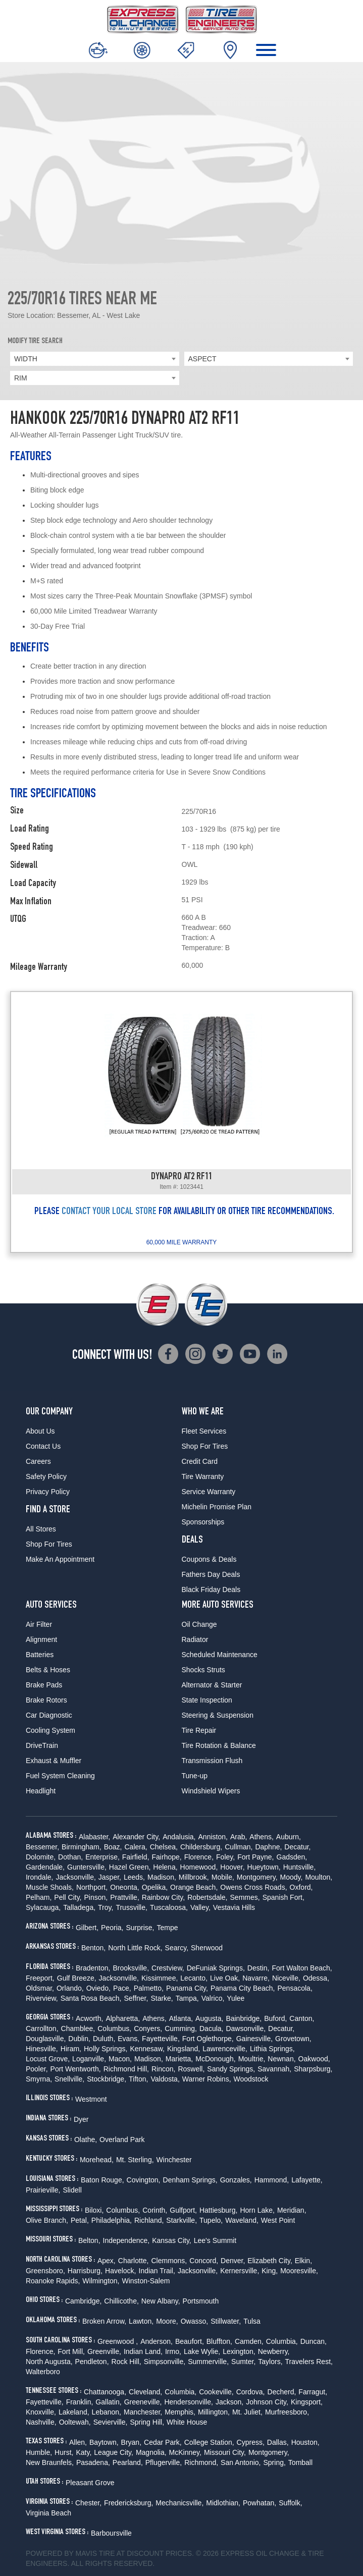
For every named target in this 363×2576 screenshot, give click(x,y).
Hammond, (271, 2180)
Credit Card (200, 1461)
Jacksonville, (75, 1877)
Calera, (136, 1847)
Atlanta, (181, 2018)
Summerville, (208, 2362)
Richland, (149, 2220)
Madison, (161, 1877)
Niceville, (286, 1978)
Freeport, (40, 1978)
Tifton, (138, 2079)
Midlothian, (223, 2503)
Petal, (80, 2220)
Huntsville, (299, 1867)
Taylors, (270, 2362)
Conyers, (148, 2028)
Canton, (301, 2018)
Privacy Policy (48, 1492)
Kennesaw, (147, 2049)
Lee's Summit (215, 2240)
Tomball (300, 2462)
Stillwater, (226, 2321)
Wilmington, (100, 2281)
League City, (113, 2452)
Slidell (72, 2190)
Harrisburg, (85, 2271)
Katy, (83, 2452)
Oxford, (301, 1887)
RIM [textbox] (20, 378)
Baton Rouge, (102, 2180)
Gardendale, (45, 1867)
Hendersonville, (188, 2402)
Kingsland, (183, 2049)
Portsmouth (201, 2301)
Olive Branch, (47, 2220)
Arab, (238, 1837)
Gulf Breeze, (76, 1978)
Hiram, (71, 2049)
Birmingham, (81, 1847)
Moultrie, (252, 2059)
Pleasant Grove (90, 2483)
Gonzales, (236, 2180)
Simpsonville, (164, 2362)
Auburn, (288, 1837)
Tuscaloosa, (169, 1907)
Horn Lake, (257, 2210)
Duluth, (104, 2039)
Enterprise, (102, 1857)
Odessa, (316, 1978)
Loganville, (89, 2059)
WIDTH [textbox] (25, 359)
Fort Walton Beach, (302, 1968)
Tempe (167, 1928)
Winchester (174, 2160)
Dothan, (70, 1857)
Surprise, (140, 1928)
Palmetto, (149, 1988)
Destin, (258, 1968)
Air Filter (39, 1624)
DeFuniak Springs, (216, 1968)
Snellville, (69, 2079)
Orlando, (70, 1988)
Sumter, (243, 2362)
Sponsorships (203, 1522)
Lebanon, (106, 2412)
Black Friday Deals (211, 1589)
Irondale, (39, 1877)
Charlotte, (133, 2261)
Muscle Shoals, (50, 1887)
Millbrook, (194, 1877)
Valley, (200, 1907)
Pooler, (37, 2069)
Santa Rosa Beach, (91, 1998)
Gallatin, (108, 2402)
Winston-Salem (146, 2281)
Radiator (195, 1639)
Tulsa (252, 2321)
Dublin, (79, 2039)
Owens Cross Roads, (253, 1887)
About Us (40, 1431)
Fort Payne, (255, 1857)
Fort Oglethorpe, (208, 2039)
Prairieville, (43, 2190)
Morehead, (97, 2160)
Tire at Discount (131, 2553)
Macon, (120, 2059)
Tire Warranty (203, 1476)
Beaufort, (189, 2341)
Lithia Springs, (272, 2049)
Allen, (78, 2442)
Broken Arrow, (104, 2321)
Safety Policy (46, 1476)
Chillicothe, (121, 2301)
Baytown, (104, 2442)
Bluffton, (219, 2341)
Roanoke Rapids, (53, 2281)
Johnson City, (267, 2402)
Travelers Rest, (309, 2362)
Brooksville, (131, 1968)
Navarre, (256, 1978)
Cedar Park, (163, 2442)
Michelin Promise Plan (217, 1507)
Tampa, (187, 1998)
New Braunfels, (50, 2462)
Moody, (291, 1877)
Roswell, (191, 2069)
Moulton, (318, 1877)
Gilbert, (87, 1928)
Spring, (274, 2462)
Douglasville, (46, 2039)
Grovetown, (293, 2039)
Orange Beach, (194, 1887)
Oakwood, (314, 2059)
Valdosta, (164, 2079)
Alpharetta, (123, 2018)
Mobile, (223, 1877)
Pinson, (96, 1897)
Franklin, (79, 2402)
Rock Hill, (126, 2362)
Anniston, (213, 1837)
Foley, (225, 1857)
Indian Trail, (157, 2271)
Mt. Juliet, (247, 2412)
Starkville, (181, 2220)
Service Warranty (209, 1492)
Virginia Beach (48, 2513)
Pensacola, (295, 1988)
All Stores (41, 1529)
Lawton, (141, 2321)
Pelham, (38, 1897)
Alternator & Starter (212, 1685)
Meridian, (291, 2210)
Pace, (122, 1988)
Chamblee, (78, 2028)
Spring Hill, (147, 2422)
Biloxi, (94, 2210)
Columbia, (282, 2341)
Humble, (39, 2452)
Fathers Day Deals (211, 1574)
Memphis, (180, 2412)
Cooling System (50, 1730)
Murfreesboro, (287, 2412)
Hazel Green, (129, 1867)
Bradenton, (93, 1968)
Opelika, (155, 1887)
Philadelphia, (111, 2220)
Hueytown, (264, 1867)
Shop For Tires (49, 1544)
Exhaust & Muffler (53, 1761)
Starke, (161, 1998)
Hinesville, (42, 2049)
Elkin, (303, 2261)
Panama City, (187, 1988)
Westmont (91, 2099)
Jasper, (109, 1877)
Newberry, (274, 2351)
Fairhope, (167, 1857)
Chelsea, (164, 1847)
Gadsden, (292, 1857)
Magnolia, (151, 2452)
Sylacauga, (43, 1907)
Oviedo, (98, 1988)
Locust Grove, (48, 2059)
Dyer (81, 2119)
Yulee (235, 1998)
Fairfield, (135, 1857)
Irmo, (173, 2351)
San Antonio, (241, 2462)
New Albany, (160, 2301)
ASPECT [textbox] (202, 359)
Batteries (40, 1655)
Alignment (41, 1639)
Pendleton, (92, 2362)
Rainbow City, (163, 1897)
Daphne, (268, 1847)
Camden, (249, 2341)
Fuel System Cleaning (60, 1776)
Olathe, (85, 2139)
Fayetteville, (161, 2039)
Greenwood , (117, 2341)
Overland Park (121, 2139)
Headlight (41, 1791)
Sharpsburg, (313, 2069)
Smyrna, (39, 2079)
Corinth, (154, 2210)
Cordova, (250, 2392)
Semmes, (245, 1897)
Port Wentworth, (75, 2069)
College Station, (209, 2442)
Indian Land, (143, 2351)
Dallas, (278, 2442)
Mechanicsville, (179, 2503)
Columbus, (114, 2028)
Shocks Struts (203, 1670)
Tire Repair (199, 1730)
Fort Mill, (71, 2351)
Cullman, (238, 1847)
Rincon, (163, 2069)
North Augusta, (49, 2362)
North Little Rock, (135, 1948)
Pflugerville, (163, 2462)
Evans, (128, 2039)
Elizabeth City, (269, 2261)
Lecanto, (194, 1978)
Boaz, (113, 1847)
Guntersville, (87, 1867)
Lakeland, (74, 2412)
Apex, (106, 2261)
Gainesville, (254, 2039)
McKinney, (185, 2452)
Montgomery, (257, 1877)
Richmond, (201, 2462)
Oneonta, (124, 1887)
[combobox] (94, 359)
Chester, (88, 2503)
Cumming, (181, 2028)
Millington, (214, 2412)
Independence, (126, 2240)
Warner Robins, (206, 2079)
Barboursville (111, 2533)
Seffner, (136, 1998)
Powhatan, (259, 2503)
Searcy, (176, 1948)
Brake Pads (44, 1685)
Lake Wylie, (202, 2351)
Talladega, (79, 1907)
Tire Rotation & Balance (219, 1745)
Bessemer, (42, 1847)
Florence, (199, 1857)
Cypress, (251, 2442)
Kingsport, (307, 2402)
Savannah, (274, 2069)
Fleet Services (204, 1431)
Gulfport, (183, 2210)
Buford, (275, 2018)
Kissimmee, (159, 1978)
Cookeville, (216, 2392)
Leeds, (134, 1877)
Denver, (233, 2261)
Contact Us (43, 1446)
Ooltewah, (75, 2422)
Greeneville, (143, 2402)
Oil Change (199, 1624)
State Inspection (207, 1700)
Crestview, (167, 1968)
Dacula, (211, 2028)
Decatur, (297, 1847)
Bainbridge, (244, 2018)
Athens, (261, 1837)
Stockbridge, (106, 2079)
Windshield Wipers (211, 1791)
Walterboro (43, 2372)
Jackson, (229, 2402)
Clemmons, (169, 2261)
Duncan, (313, 2341)
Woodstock (251, 2079)
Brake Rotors (46, 1700)
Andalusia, (179, 1837)
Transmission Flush (212, 1761)
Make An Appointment (60, 1559)
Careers (38, 1461)
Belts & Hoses (48, 1670)
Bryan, (131, 2442)
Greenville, (104, 2351)
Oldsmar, (40, 1988)
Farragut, (312, 2392)
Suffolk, (290, 2503)
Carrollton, (42, 2028)
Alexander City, (136, 1837)
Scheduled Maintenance (219, 1655)
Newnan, (281, 2059)
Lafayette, (307, 2180)
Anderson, (156, 2341)
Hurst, (64, 2452)
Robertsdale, (207, 1897)
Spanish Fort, (283, 1897)
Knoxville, (41, 2412)
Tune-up (195, 1776)
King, (270, 2271)
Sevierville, (110, 2422)
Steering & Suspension (217, 1715)
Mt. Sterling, (135, 2160)
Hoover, (232, 1867)
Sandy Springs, (231, 2069)
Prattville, (124, 1897)
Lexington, (239, 2351)
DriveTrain (42, 1745)
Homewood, (199, 1867)
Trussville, (131, 1907)
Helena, (165, 1867)
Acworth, (89, 2018)
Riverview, (42, 1998)
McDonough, (215, 2059)
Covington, (144, 2180)
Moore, (167, 2321)
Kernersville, (239, 2271)
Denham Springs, (190, 2180)
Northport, (92, 1887)
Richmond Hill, (126, 2069)
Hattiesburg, (218, 2210)
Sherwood (207, 1948)
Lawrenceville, (224, 2049)
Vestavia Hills (234, 1907)
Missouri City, (225, 2452)
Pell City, (67, 1897)
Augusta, (209, 2018)
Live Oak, (225, 1978)
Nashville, (41, 2422)
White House (187, 2422)
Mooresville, (299, 2271)
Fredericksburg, (128, 2503)
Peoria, (112, 1928)
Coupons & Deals (209, 1559)
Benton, (93, 1948)
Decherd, (282, 2392)
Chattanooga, (105, 2392)
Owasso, (194, 2321)
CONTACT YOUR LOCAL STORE (109, 1212)
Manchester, (143, 2412)
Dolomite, (41, 1857)
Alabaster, (94, 1837)
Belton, (89, 2240)
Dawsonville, (246, 2028)
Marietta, (179, 2059)
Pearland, (128, 2462)
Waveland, (241, 2220)
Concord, (203, 2261)
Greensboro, (45, 2271)
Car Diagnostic (49, 1715)
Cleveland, (145, 2392)
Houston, (305, 2442)
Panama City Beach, (243, 1988)
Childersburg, (201, 1847)
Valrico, (213, 1998)
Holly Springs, (105, 2049)
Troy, (105, 1907)
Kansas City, (171, 2240)
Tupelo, (211, 2220)
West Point (278, 2220)
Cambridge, (83, 2301)
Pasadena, (93, 2462)
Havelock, (120, 2271)
